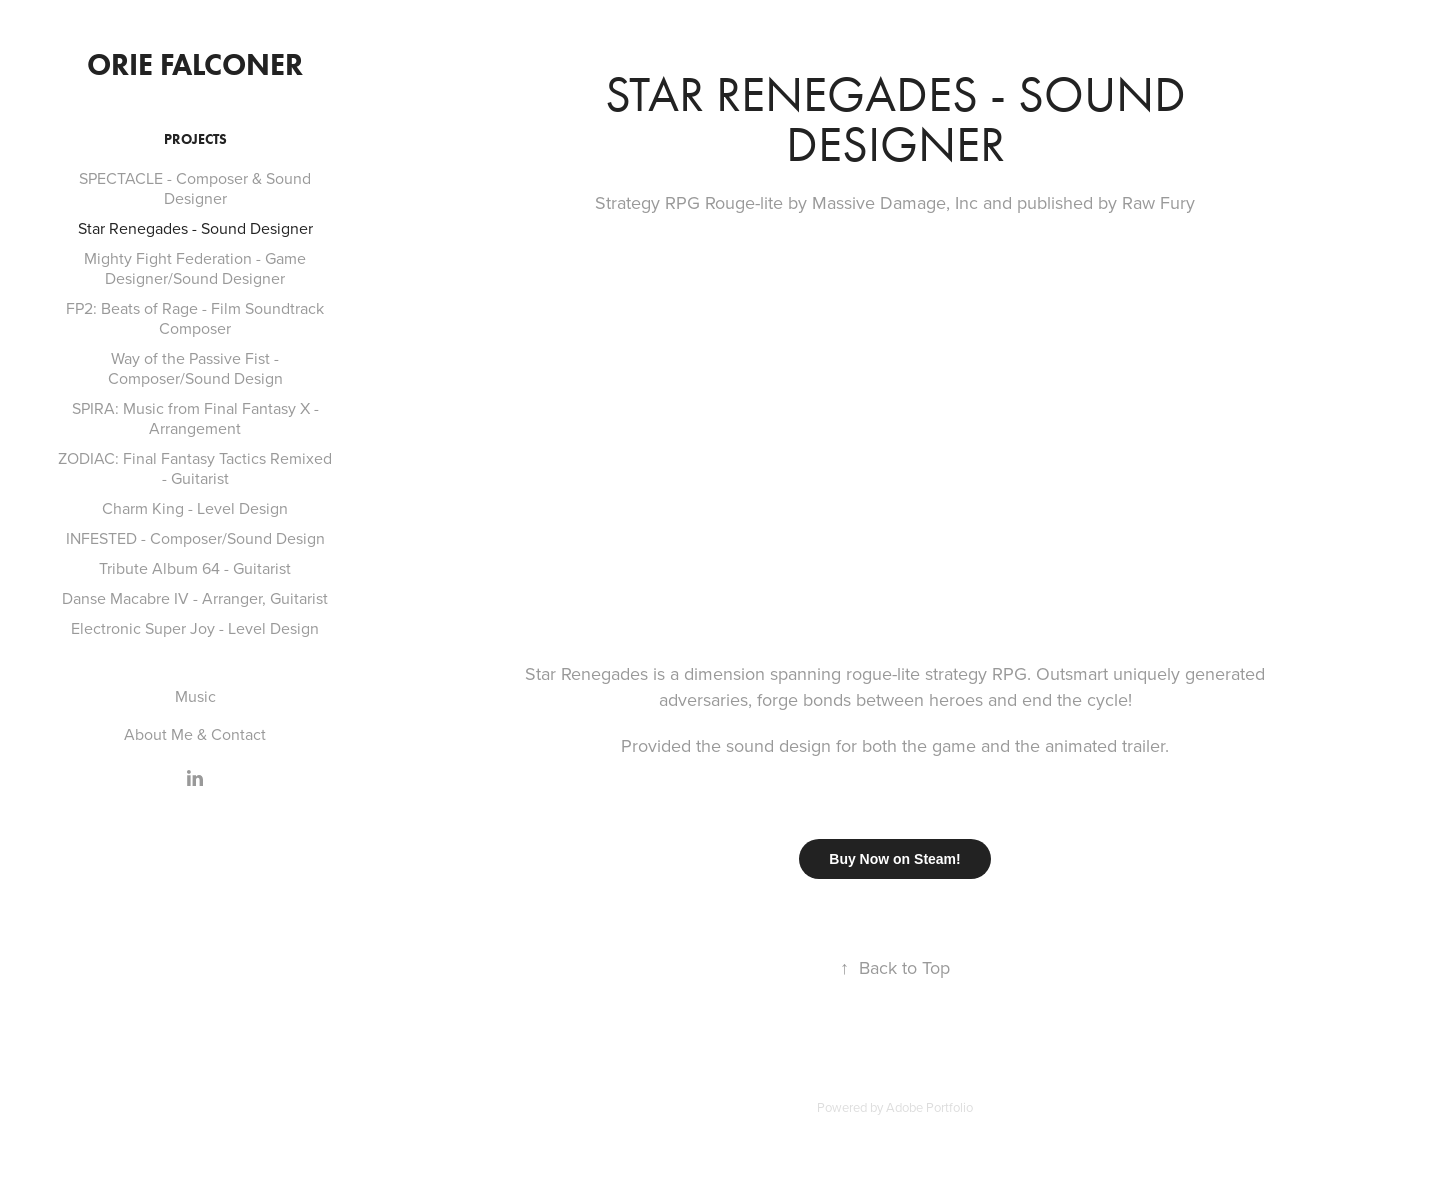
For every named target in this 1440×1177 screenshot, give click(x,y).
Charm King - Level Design (195, 508)
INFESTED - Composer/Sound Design (195, 538)
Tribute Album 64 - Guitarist (195, 568)
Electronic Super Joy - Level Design (195, 628)
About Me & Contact (195, 734)
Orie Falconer (195, 64)
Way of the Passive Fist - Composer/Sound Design (195, 368)
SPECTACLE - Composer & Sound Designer (195, 188)
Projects (195, 139)
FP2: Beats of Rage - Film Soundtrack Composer (195, 318)
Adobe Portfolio (929, 1107)
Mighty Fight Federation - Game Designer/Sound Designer (195, 268)
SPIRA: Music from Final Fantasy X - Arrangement (195, 418)
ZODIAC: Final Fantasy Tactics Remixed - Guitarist (195, 468)
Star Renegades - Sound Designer (195, 228)
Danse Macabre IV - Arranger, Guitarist (195, 598)
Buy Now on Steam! (894, 859)
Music (195, 696)
